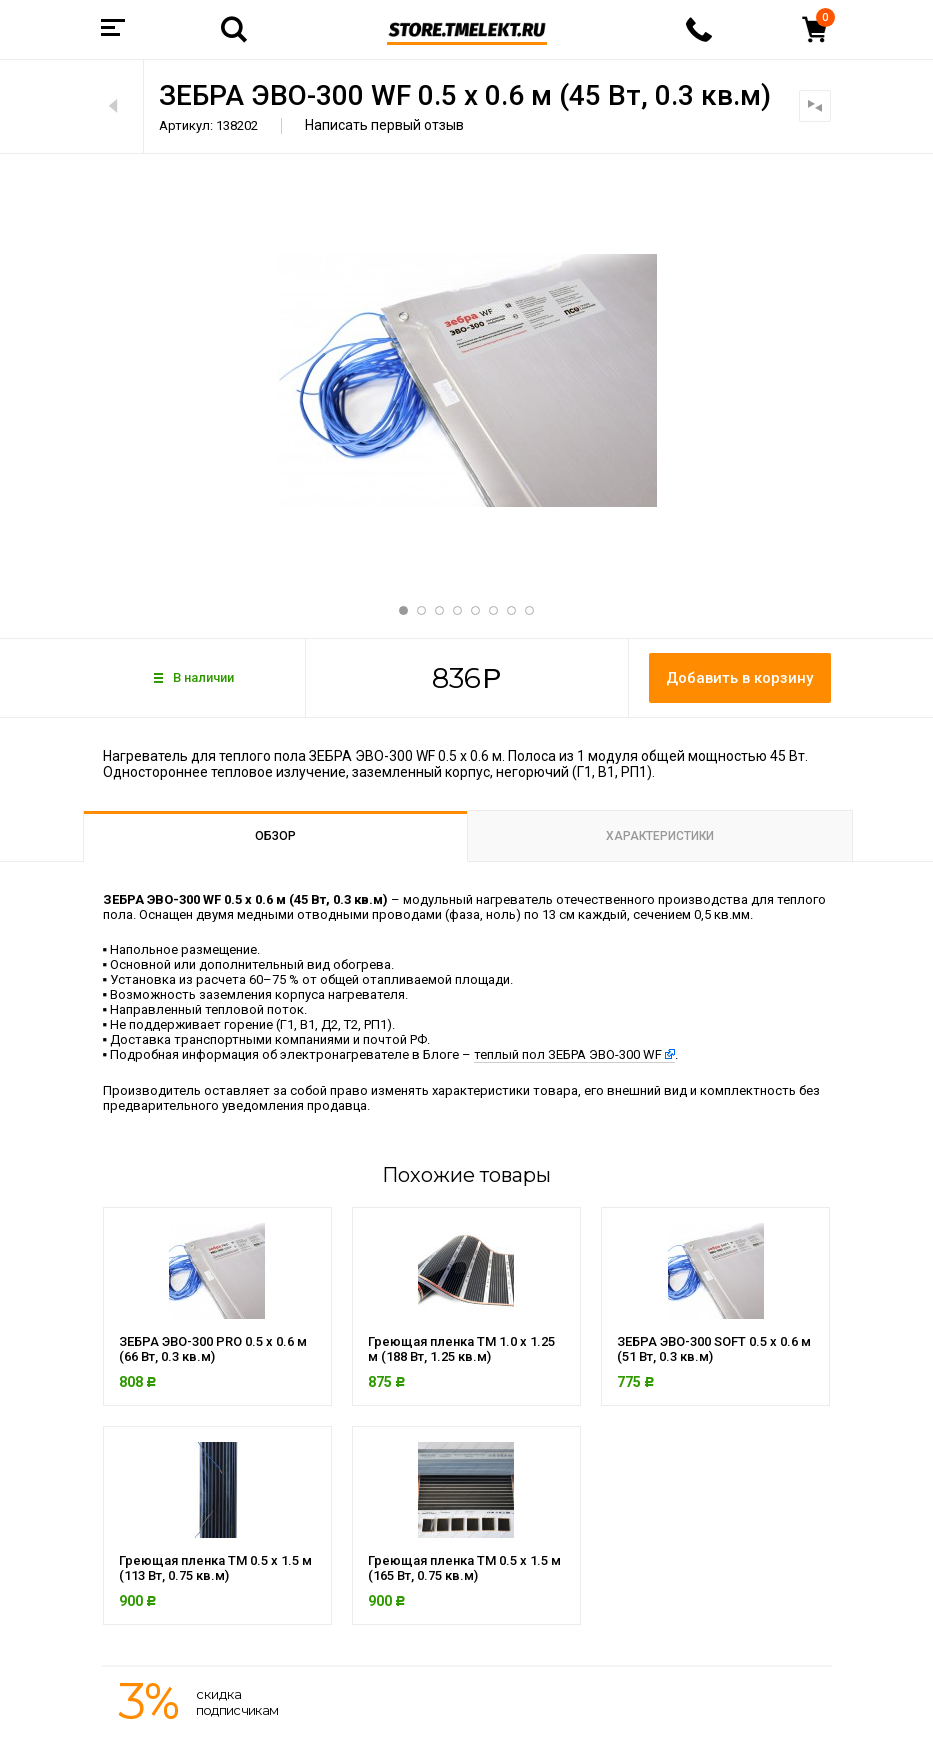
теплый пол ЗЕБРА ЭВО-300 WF (568, 1055)
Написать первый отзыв (384, 125)
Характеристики (660, 836)
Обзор (275, 836)
